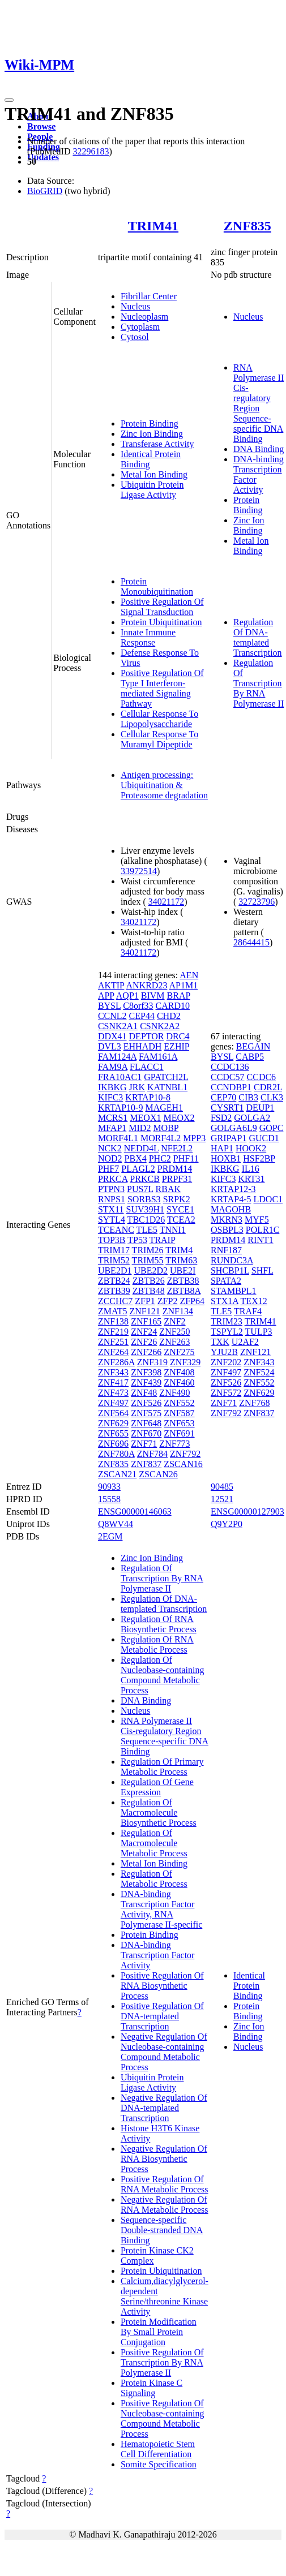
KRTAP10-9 (120, 1107)
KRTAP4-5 (231, 1199)
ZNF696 (113, 1443)
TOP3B (112, 1240)
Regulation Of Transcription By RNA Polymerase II (258, 683)
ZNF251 (113, 1342)
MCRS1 (112, 1118)
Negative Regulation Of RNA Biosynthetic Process (164, 2159)
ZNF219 (113, 1331)
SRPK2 (176, 1199)
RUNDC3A (232, 1260)
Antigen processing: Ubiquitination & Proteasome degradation (164, 785)
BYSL (109, 1005)
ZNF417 (113, 1382)
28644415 (251, 942)
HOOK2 (251, 1148)
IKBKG (112, 1087)
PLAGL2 (138, 1168)
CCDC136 (230, 1067)
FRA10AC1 (120, 1077)
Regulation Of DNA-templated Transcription (257, 637)
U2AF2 (245, 1342)
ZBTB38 (183, 1280)
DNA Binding (258, 449)
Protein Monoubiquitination (157, 586)
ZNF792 (185, 1454)
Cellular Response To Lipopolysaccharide (159, 719)
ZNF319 (152, 1362)
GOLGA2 (252, 1118)
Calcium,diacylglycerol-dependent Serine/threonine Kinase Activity (164, 2296)
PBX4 (136, 1158)
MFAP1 (112, 1128)
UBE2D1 (115, 1270)
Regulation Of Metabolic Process (154, 1879)
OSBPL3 (227, 1230)
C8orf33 (138, 1005)
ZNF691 (179, 1433)
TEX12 (254, 1301)
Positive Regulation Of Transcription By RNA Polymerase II (162, 2362)
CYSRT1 (227, 1107)
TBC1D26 (146, 1219)
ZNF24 (144, 1331)
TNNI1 (173, 1230)
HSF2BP (259, 1158)
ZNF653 (179, 1423)
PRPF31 (177, 1179)
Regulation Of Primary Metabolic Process (162, 1767)
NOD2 (110, 1158)
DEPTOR (146, 1036)
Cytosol (135, 337)
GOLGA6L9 (234, 1128)
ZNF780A (116, 1454)
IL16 (250, 1168)
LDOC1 (268, 1199)
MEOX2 (178, 1118)
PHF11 (186, 1158)
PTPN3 (111, 1189)
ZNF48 (144, 1392)
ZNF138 (113, 1321)
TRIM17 (114, 1250)
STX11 (111, 1209)
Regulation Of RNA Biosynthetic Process (159, 1624)
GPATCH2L (166, 1077)
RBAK (168, 1189)
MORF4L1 (118, 1138)
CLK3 (272, 1097)
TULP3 (258, 1331)
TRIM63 (181, 1260)
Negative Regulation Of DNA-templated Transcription (164, 2108)
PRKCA (112, 1179)
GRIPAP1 (228, 1138)
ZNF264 (113, 1352)
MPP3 (194, 1138)
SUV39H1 (145, 1209)
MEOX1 (145, 1118)
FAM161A (158, 1056)
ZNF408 (179, 1372)
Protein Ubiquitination (161, 622)
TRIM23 (226, 1321)
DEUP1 (260, 1107)
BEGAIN (253, 1046)
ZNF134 (178, 1311)
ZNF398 (146, 1372)
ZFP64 (192, 1301)
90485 (222, 1486)
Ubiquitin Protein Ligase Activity (152, 490)
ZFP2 (167, 1301)
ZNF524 (259, 1372)
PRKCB (144, 1179)
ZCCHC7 (115, 1301)
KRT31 (251, 1179)
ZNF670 (146, 1433)
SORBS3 (144, 1199)
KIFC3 (110, 1097)
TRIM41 (153, 225)
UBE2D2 (151, 1270)
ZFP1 (145, 1301)
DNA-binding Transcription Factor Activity (158, 1955)
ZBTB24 (114, 1280)
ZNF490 (174, 1392)
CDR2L (268, 1087)
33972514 (139, 871)
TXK (220, 1342)
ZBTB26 (149, 1280)
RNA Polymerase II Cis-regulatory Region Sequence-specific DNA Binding (258, 403)
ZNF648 (146, 1423)
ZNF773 (174, 1443)
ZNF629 (113, 1423)
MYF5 (257, 1219)
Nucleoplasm (144, 316)
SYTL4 (111, 1219)
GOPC (271, 1128)
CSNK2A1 (118, 1026)
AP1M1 (183, 985)
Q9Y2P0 (226, 1524)
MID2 (140, 1128)
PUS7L (140, 1189)
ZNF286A (116, 1362)
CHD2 (169, 1016)
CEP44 (142, 1016)
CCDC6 (261, 1077)
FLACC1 (147, 1067)
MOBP (165, 1128)
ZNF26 (144, 1342)
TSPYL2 (227, 1331)
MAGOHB (231, 1209)
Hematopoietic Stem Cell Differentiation (158, 2449)
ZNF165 (146, 1321)
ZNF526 (146, 1403)
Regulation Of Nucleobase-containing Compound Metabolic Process (162, 1675)
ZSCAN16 (183, 1464)
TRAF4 (248, 1311)
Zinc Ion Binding (152, 433)
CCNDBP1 (231, 1087)
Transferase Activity (157, 444)
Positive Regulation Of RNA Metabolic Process (164, 2184)
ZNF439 (146, 1382)
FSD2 (221, 1118)
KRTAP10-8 (147, 1097)
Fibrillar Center (149, 296)
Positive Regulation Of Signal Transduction (162, 607)
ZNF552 (179, 1403)
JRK (137, 1087)
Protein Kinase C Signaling (151, 2388)
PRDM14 (174, 1168)
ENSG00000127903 (247, 1511)
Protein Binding (149, 423)
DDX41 (112, 1036)
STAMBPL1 (234, 1291)
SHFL (262, 1270)
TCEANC (116, 1230)
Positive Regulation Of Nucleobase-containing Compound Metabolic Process (162, 2418)
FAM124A (117, 1056)
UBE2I (182, 1270)
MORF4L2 (160, 1138)
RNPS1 (111, 1199)
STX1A (224, 1301)
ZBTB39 (114, 1291)
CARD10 (173, 1005)
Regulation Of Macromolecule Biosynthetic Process (159, 1812)
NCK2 (110, 1148)
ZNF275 (179, 1352)
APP (106, 995)
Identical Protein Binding (249, 1986)
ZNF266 (146, 1352)
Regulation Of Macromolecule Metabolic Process (154, 1843)
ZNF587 (179, 1413)
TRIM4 (179, 1250)
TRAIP (163, 1240)
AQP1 (127, 995)
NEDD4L (141, 1148)
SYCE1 (180, 1209)
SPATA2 (226, 1280)
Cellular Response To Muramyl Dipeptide (159, 739)
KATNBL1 (167, 1087)
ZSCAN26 (158, 1474)
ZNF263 (174, 1342)
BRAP (178, 995)
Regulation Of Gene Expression (157, 1787)
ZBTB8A (184, 1291)
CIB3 (248, 1097)
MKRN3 (226, 1219)
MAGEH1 (164, 1107)
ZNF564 (113, 1413)
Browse (41, 126)
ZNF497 (113, 1403)
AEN (189, 975)
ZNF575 (146, 1413)
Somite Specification (159, 2464)
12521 (222, 1499)
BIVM (153, 995)
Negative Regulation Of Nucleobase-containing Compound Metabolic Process (164, 2052)
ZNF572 (226, 1392)
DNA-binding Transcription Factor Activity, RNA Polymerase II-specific (161, 1909)
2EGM (110, 1536)
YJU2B (224, 1352)
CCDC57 (228, 1077)
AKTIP (111, 985)
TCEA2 (181, 1219)
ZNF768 (254, 1403)
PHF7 (108, 1168)
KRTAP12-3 (233, 1189)
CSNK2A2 (160, 1026)
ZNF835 (247, 225)
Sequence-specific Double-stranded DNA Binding (162, 2230)
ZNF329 (185, 1362)
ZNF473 (113, 1392)
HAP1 (222, 1148)
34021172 (166, 901)
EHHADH (142, 1046)
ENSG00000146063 (135, 1511)
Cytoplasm (140, 327)
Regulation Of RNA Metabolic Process (157, 1644)
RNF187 (226, 1250)
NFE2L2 (177, 1148)
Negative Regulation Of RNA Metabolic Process (164, 2204)
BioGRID (44, 191)
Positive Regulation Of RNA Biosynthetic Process (162, 1986)
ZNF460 (179, 1382)
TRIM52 (114, 1260)
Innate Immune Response (148, 637)
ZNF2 (174, 1321)
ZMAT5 (112, 1311)
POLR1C (263, 1230)
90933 (109, 1486)
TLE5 (146, 1230)
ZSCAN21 (117, 1474)
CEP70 (223, 1097)
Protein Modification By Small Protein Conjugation (159, 2332)
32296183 (90, 151)
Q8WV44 (115, 1524)
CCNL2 (112, 1016)
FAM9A (112, 1067)
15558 (109, 1499)
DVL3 (109, 1046)
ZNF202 (226, 1362)
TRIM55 (148, 1260)
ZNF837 (146, 1464)
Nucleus (135, 306)
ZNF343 (113, 1372)
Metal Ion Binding (154, 474)
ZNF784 (152, 1454)
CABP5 (250, 1056)
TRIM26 (148, 1250)
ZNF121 (144, 1311)
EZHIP (176, 1046)
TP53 (137, 1240)
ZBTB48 (149, 1291)
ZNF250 (174, 1331)
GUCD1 (264, 1138)
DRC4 (178, 1036)
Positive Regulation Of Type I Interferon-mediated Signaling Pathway (162, 688)
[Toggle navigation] (9, 100)
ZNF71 (144, 1443)
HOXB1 (226, 1158)
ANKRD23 (147, 985)
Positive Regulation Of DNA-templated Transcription (162, 2016)
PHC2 (160, 1158)
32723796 (256, 901)
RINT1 (260, 1240)
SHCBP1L (230, 1270)
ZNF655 (113, 1433)
